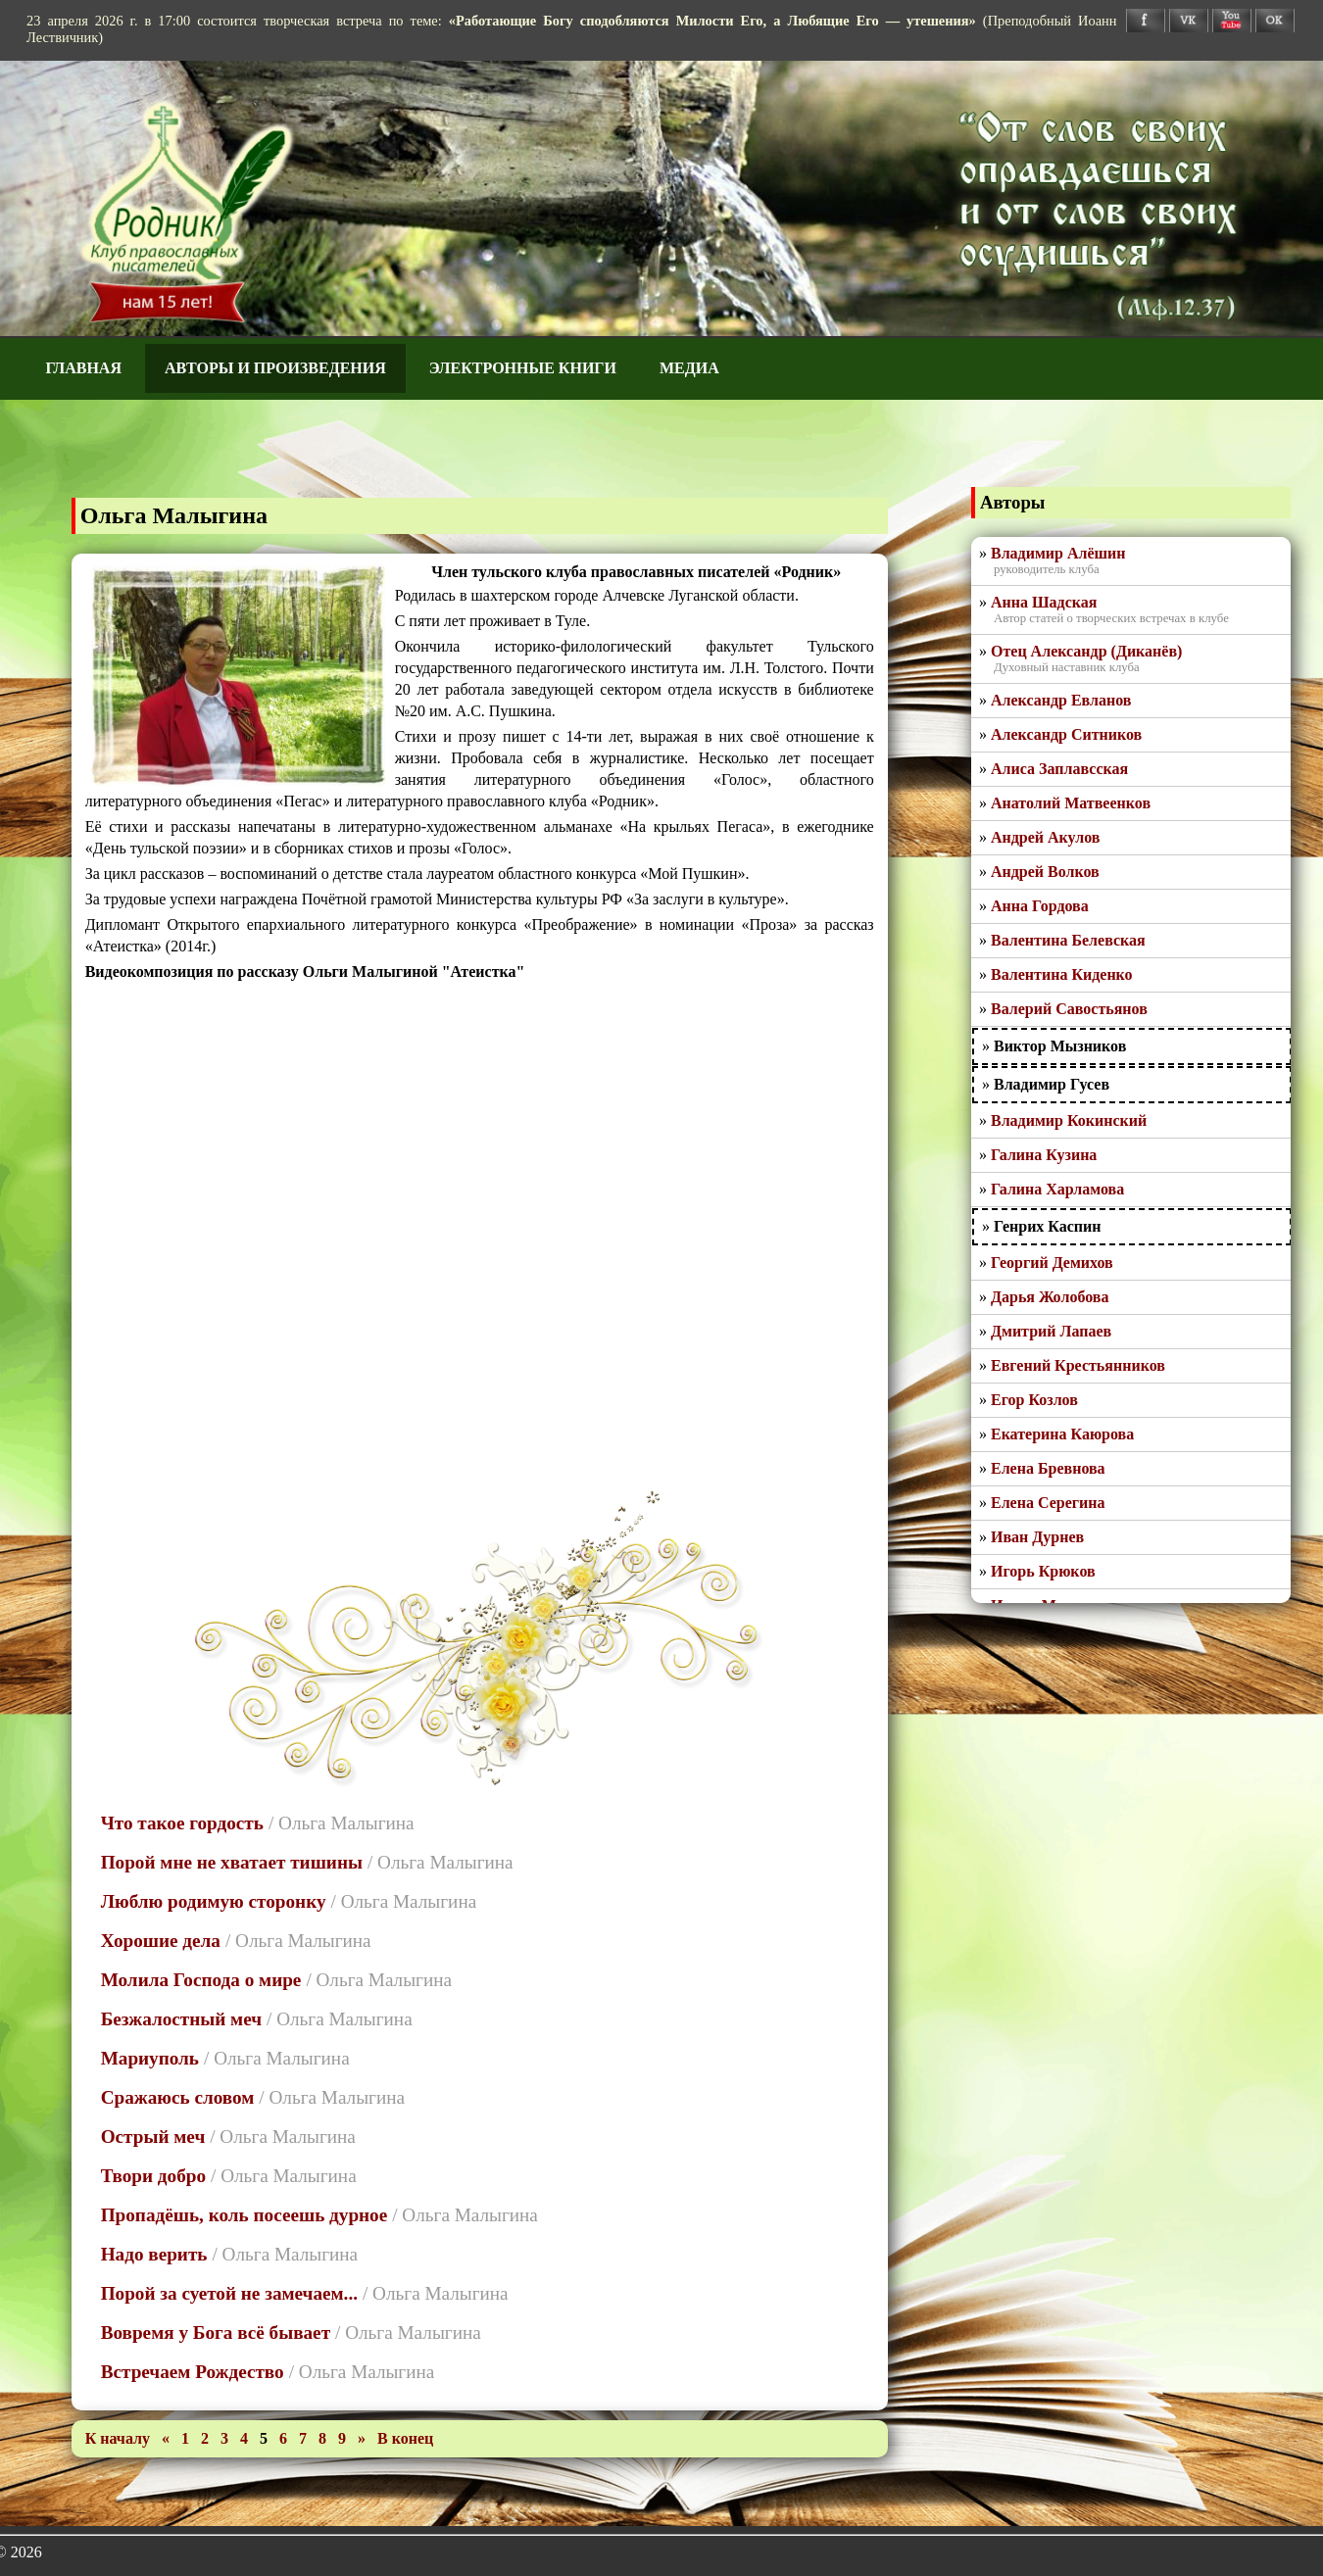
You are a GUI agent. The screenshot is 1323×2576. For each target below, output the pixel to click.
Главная (84, 368)
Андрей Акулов (1045, 837)
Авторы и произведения (275, 368)
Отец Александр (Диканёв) (1086, 651)
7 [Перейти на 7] (305, 2438)
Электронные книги (522, 368)
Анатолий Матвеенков (1071, 803)
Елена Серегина (1048, 1502)
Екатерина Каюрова (1062, 1434)
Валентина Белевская (1068, 940)
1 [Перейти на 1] (187, 2438)
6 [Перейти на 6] (285, 2438)
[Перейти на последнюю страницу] (405, 2438)
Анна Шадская (1044, 602)
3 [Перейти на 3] (226, 2438)
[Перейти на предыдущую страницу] (167, 2438)
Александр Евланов (1061, 700)
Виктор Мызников (1060, 1046)
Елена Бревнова (1048, 1468)
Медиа (689, 368)
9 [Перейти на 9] (344, 2438)
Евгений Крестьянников (1078, 1365)
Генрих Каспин (1048, 1226)
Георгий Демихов (1052, 1262)
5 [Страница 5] (264, 2438)
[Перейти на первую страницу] (119, 2438)
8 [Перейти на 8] (324, 2438)
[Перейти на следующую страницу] (363, 2438)
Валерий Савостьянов (1069, 1008)
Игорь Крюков (1043, 1571)
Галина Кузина (1044, 1154)
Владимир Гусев (1051, 1084)
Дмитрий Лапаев (1051, 1331)
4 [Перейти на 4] (246, 2438)
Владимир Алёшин (1058, 553)
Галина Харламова (1057, 1189)
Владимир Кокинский (1069, 1120)
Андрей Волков (1045, 871)
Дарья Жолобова (1049, 1296)
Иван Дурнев (1037, 1537)
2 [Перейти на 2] (207, 2438)
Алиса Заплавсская (1059, 768)
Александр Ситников (1066, 734)
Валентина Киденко (1062, 974)
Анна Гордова (1040, 906)
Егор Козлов (1034, 1399)
